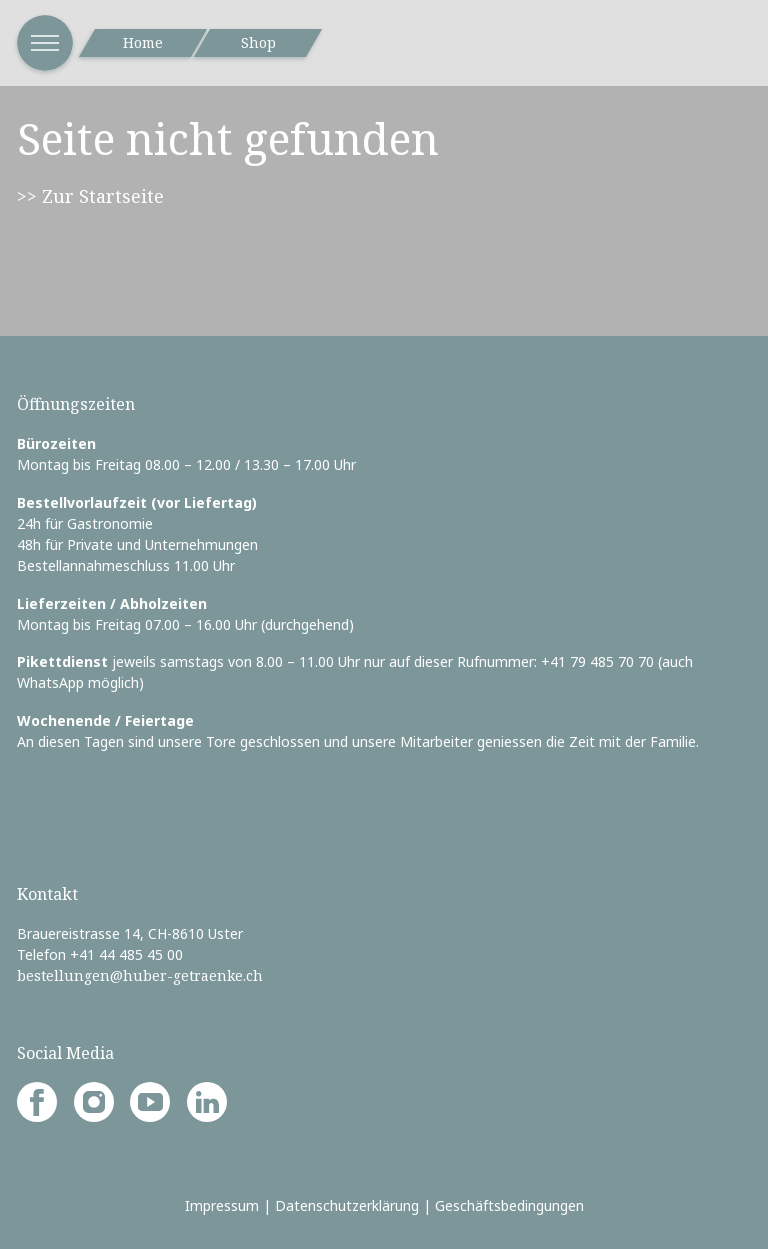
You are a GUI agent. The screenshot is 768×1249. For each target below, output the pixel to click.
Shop (258, 42)
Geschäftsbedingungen (509, 1205)
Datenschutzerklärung (347, 1205)
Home (143, 42)
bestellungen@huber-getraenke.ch (140, 975)
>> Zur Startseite (90, 196)
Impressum (222, 1205)
